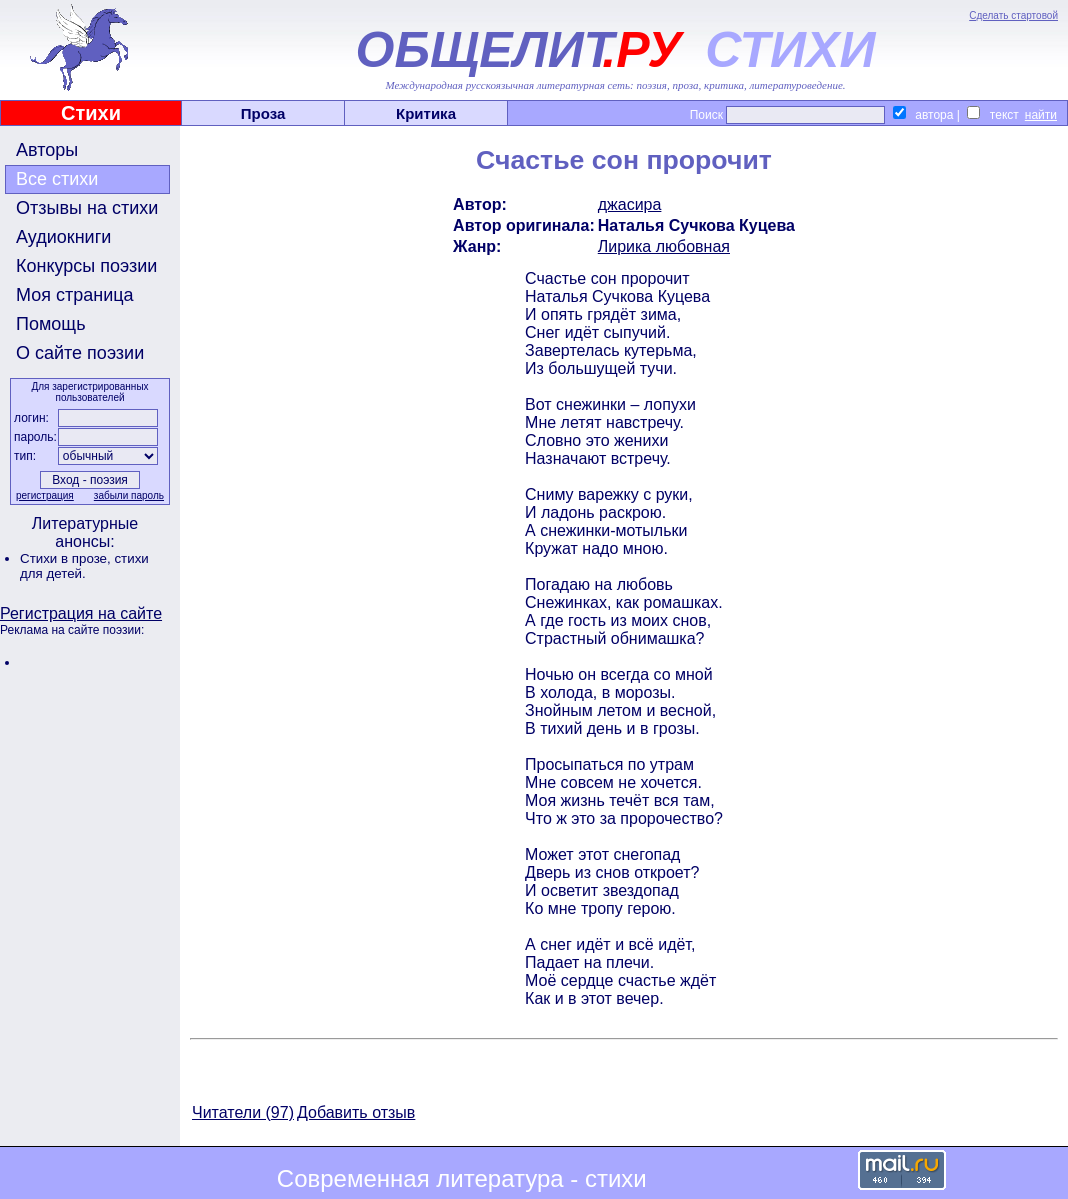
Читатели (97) (243, 1112)
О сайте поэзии (80, 353)
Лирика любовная (664, 246)
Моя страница (75, 295)
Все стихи (57, 179)
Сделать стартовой (1013, 15)
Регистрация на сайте (81, 613)
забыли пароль (129, 495)
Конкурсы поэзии (86, 266)
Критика (426, 113)
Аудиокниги (63, 237)
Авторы (47, 150)
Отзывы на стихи (87, 208)
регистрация (45, 495)
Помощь (51, 324)
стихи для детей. (84, 566)
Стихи (91, 113)
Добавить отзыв (356, 1112)
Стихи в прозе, (67, 558)
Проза (263, 113)
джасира (630, 204)
